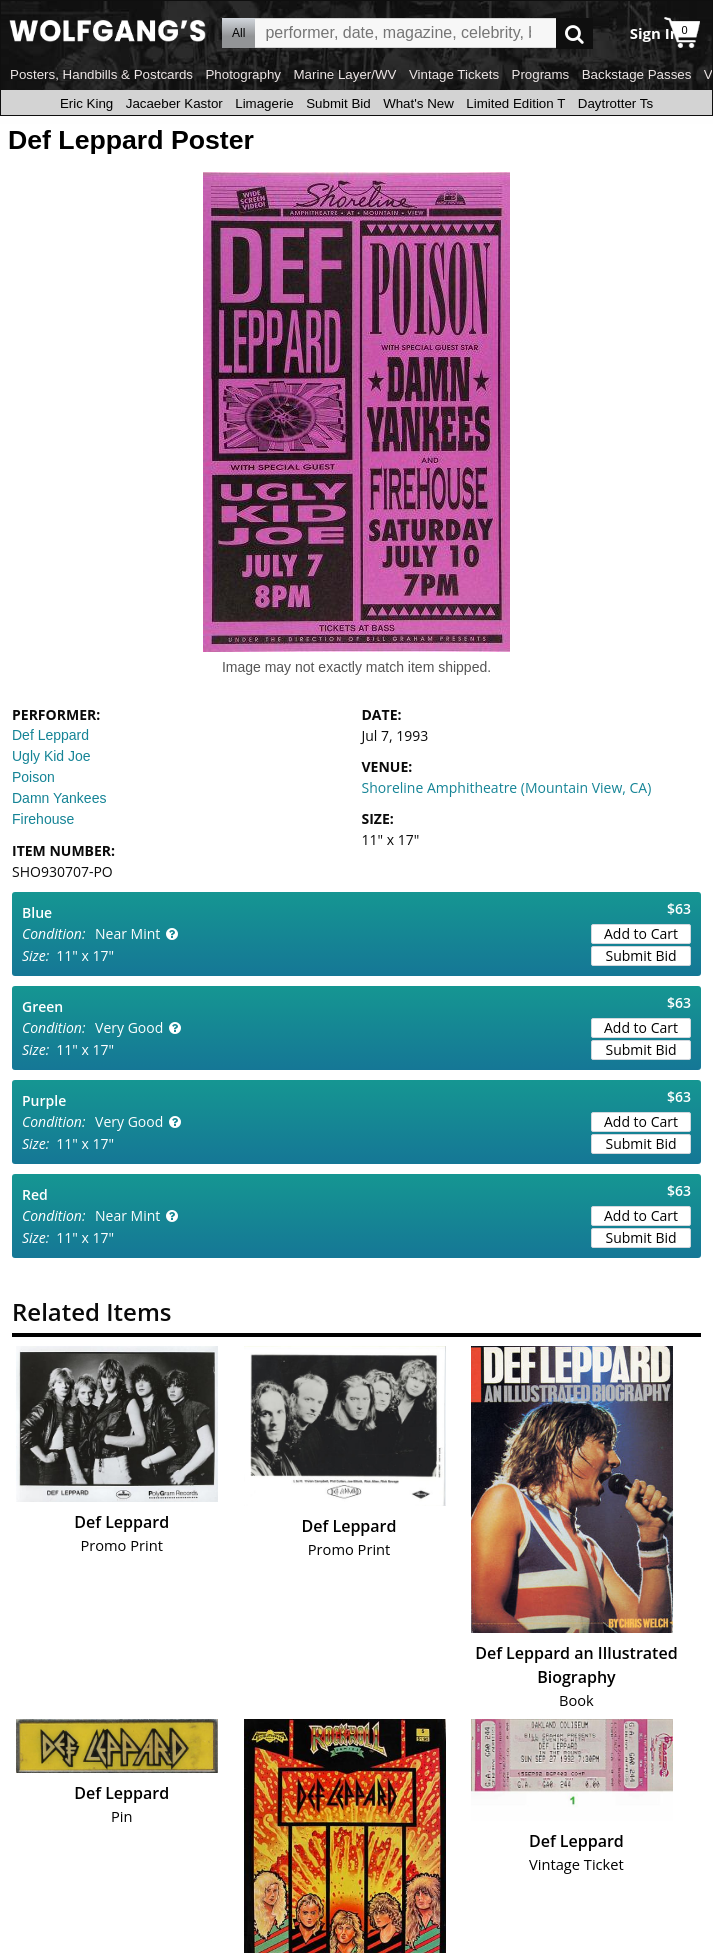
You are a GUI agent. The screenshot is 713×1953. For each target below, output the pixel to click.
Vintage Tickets (454, 74)
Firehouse (43, 819)
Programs (541, 74)
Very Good (129, 1027)
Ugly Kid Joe (51, 756)
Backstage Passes (637, 74)
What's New (418, 103)
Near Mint (127, 933)
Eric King (86, 103)
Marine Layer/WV (344, 74)
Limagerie (264, 103)
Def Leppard (50, 735)
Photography (243, 74)
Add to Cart (641, 933)
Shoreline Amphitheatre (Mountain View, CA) (507, 787)
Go (574, 33)
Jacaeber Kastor (174, 103)
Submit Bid (338, 103)
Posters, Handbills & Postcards (101, 74)
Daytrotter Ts (615, 103)
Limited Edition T (515, 103)
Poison (33, 777)
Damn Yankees (59, 798)
